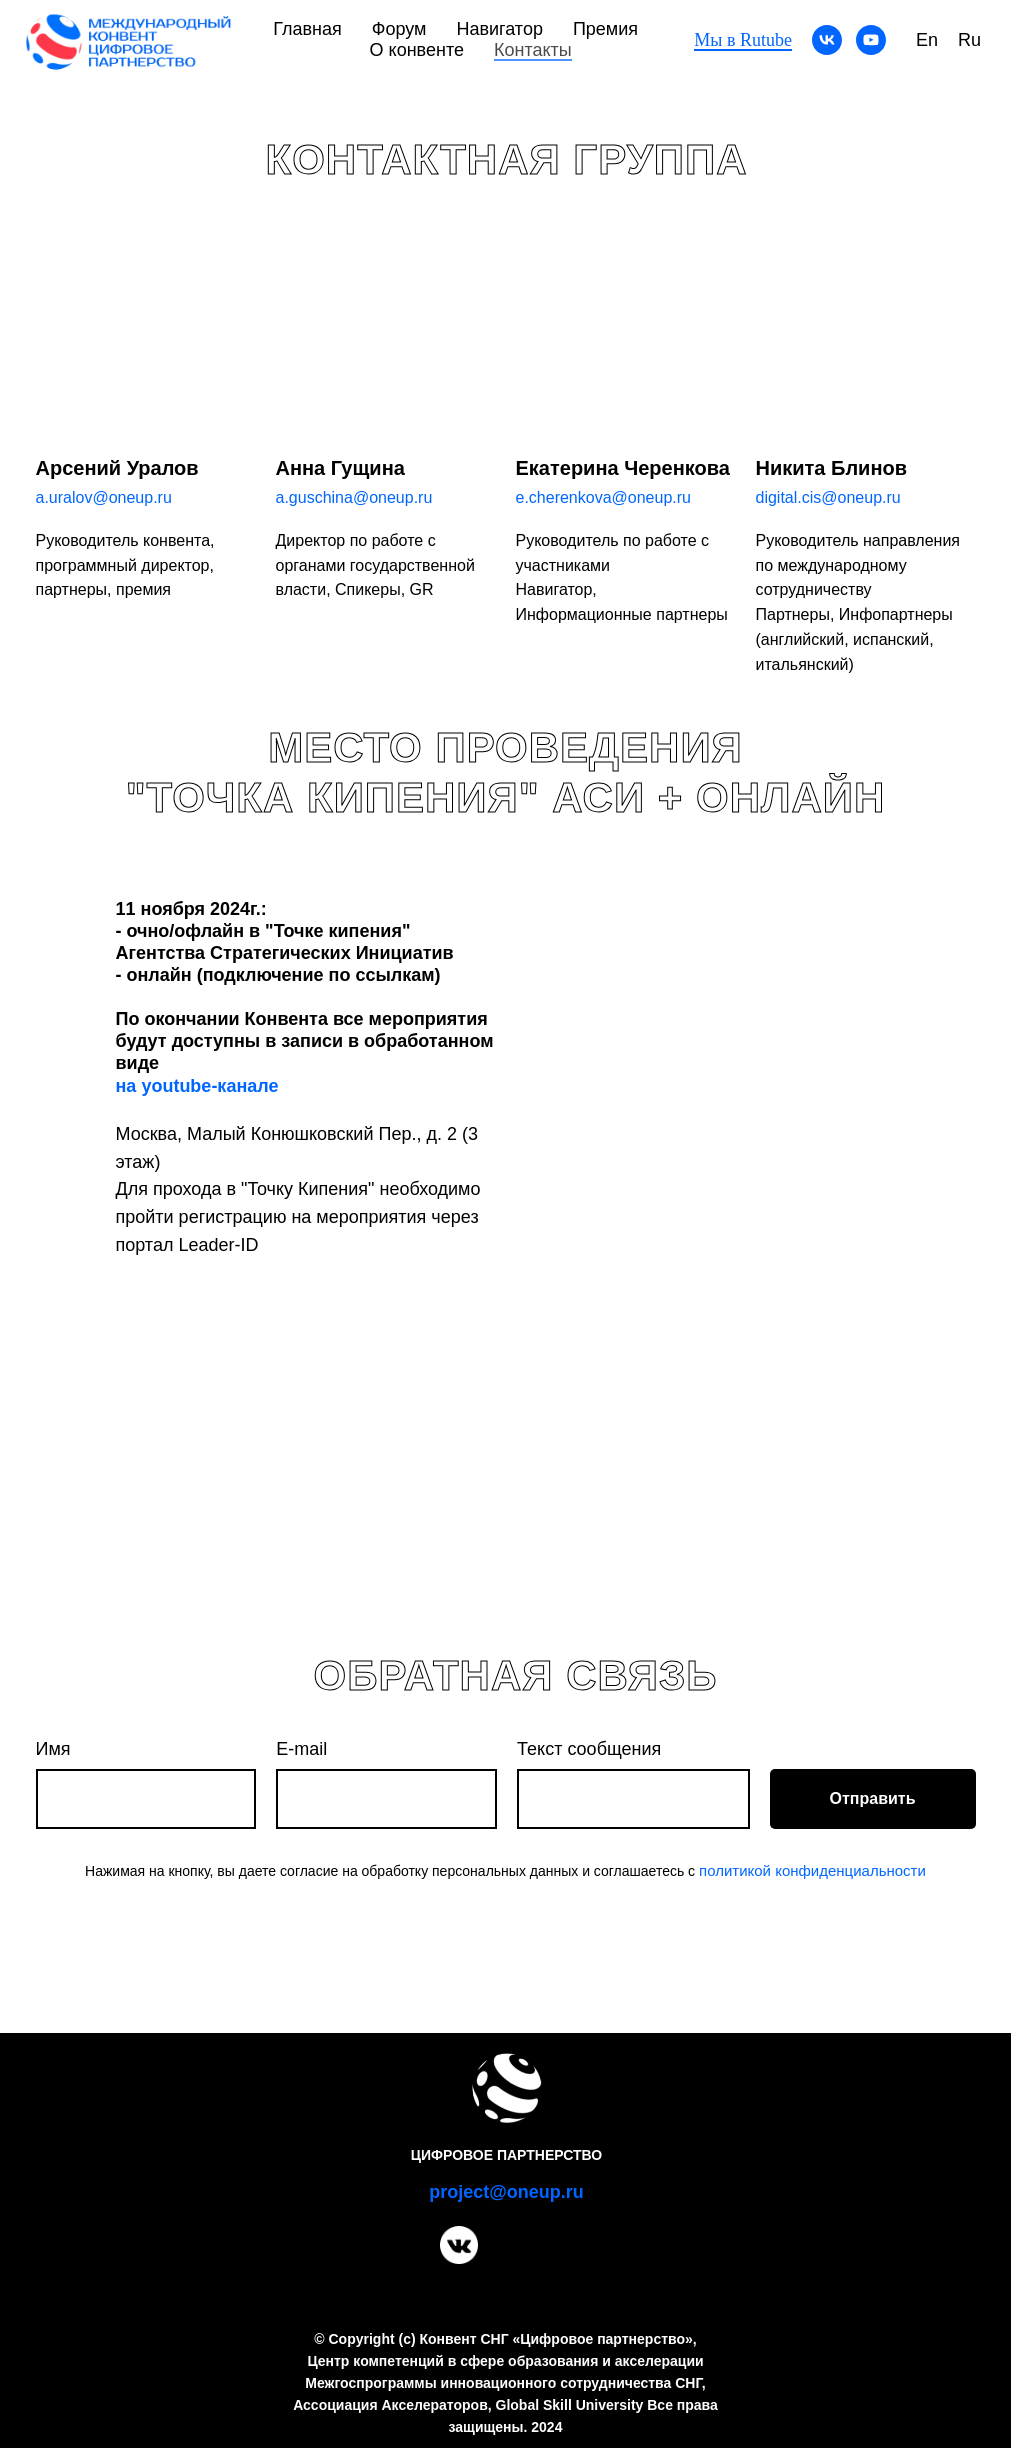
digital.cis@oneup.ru (828, 497)
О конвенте (417, 50)
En (927, 40)
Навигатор (499, 29)
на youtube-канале (197, 1086)
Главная (307, 29)
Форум (399, 29)
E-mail (301, 1749)
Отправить (873, 1798)
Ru (969, 40)
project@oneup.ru (506, 2192)
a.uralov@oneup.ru (104, 497)
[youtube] (871, 40)
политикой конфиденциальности (812, 1870)
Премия (605, 29)
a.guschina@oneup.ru (354, 497)
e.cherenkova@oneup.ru (603, 497)
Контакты (533, 50)
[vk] (827, 40)
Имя (53, 1749)
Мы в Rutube (743, 40)
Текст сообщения (589, 1749)
